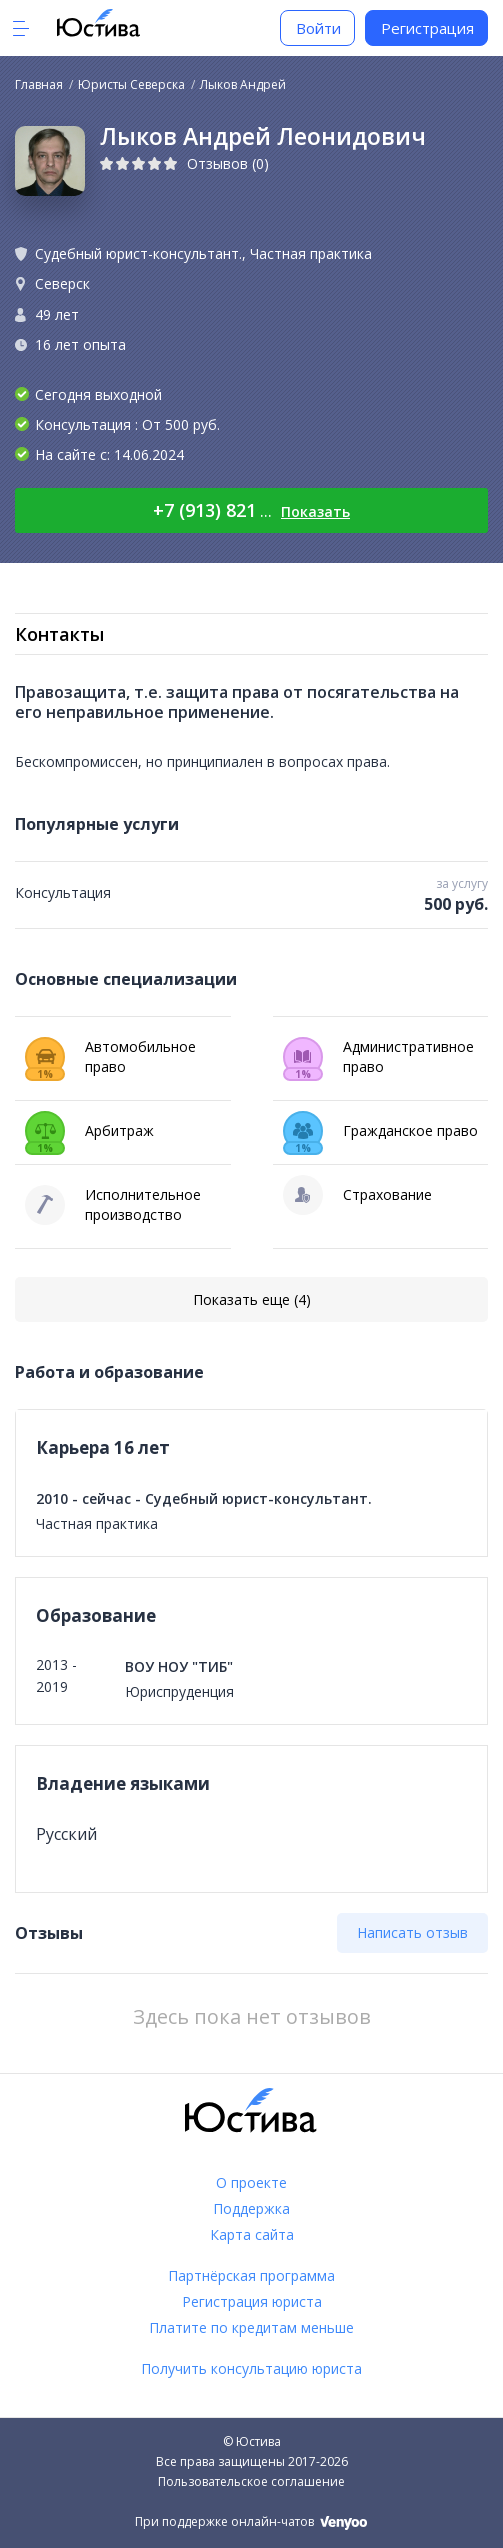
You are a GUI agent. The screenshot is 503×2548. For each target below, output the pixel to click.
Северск (62, 283)
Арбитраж (89, 1131)
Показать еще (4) (252, 1299)
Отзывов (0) (228, 163)
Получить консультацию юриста (251, 2368)
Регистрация (427, 28)
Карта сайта (252, 2234)
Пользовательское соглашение (251, 2481)
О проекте (251, 2182)
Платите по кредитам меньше (251, 2327)
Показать (315, 511)
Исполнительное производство (113, 1205)
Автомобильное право (110, 1059)
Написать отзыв (412, 1932)
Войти (318, 28)
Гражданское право (380, 1131)
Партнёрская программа (251, 2275)
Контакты (59, 634)
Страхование (357, 1195)
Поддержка (251, 2208)
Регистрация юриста (252, 2301)
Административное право (378, 1059)
